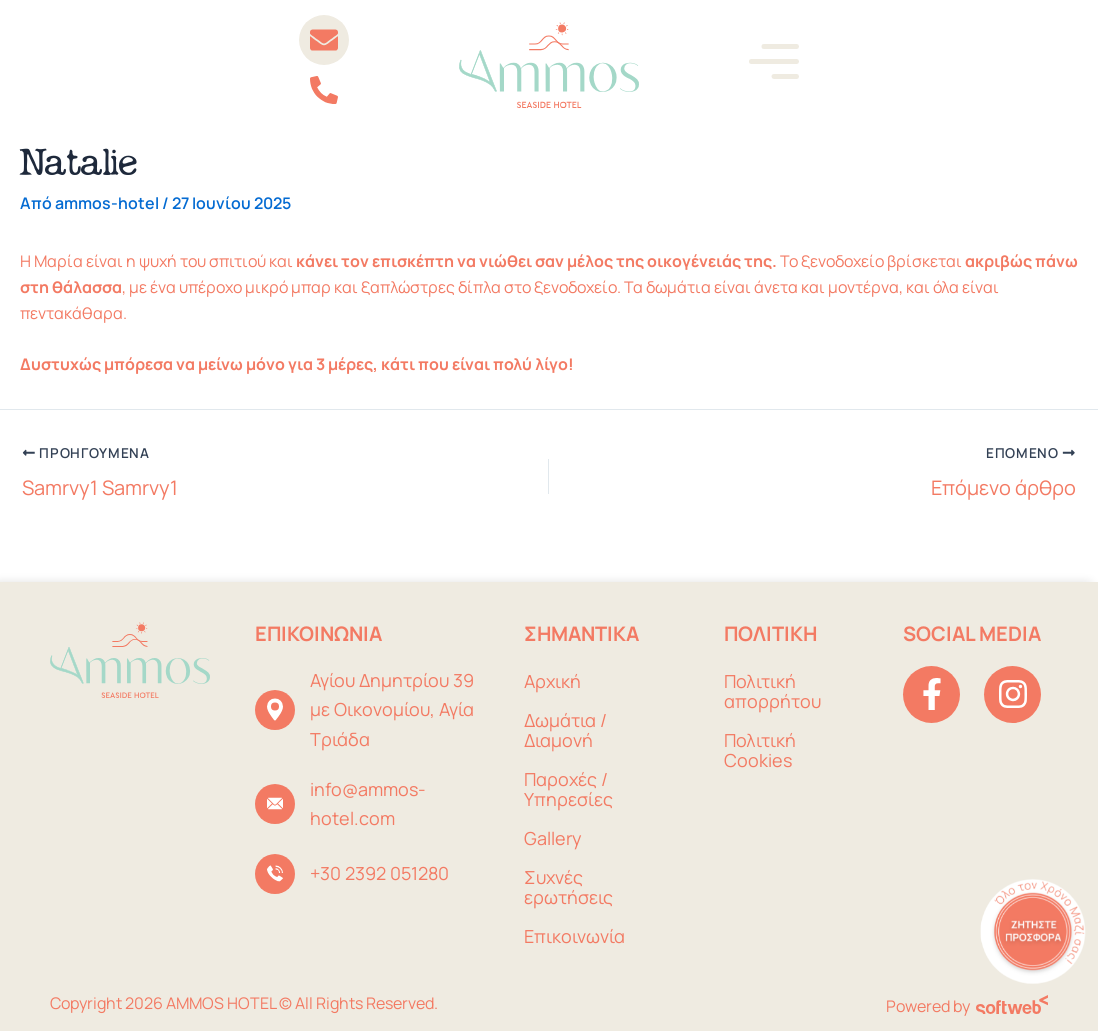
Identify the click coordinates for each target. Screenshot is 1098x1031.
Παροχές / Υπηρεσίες (568, 789)
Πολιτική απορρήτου (772, 691)
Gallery (553, 838)
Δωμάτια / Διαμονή (565, 730)
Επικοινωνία (574, 936)
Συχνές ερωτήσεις (568, 887)
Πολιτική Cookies (760, 750)
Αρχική (552, 681)
